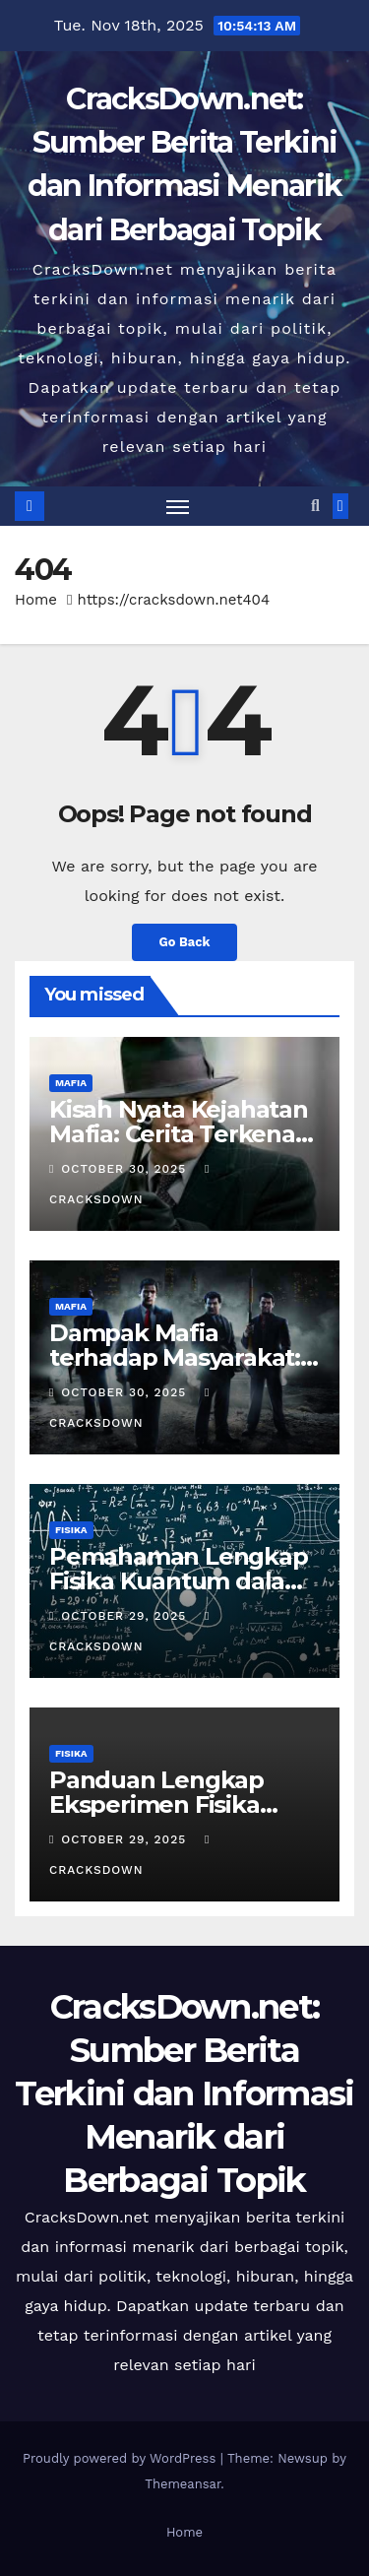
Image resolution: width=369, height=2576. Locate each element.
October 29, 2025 (126, 1616)
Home (36, 600)
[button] (315, 505)
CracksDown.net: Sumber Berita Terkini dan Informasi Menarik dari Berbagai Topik (184, 2094)
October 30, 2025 (126, 1169)
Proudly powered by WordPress (121, 2458)
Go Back (185, 941)
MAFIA (71, 1082)
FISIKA (71, 1529)
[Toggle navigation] (178, 506)
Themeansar (182, 2484)
